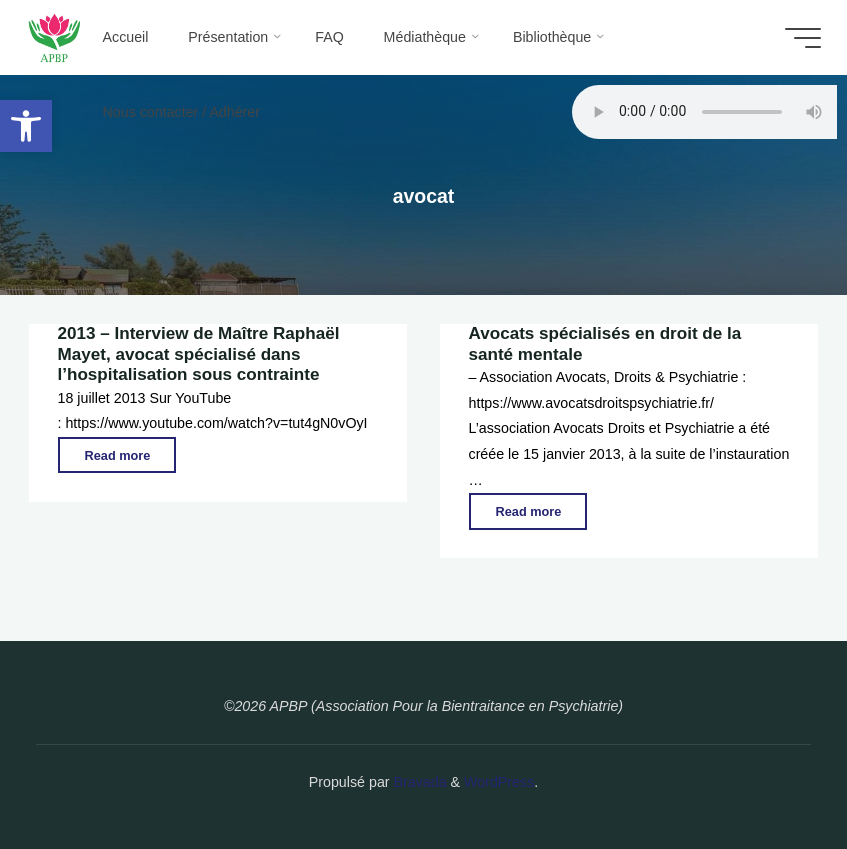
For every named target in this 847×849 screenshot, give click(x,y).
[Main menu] (801, 38)
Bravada (418, 782)
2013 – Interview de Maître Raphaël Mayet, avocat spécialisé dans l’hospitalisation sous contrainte (199, 354)
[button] (26, 126)
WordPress (499, 782)
